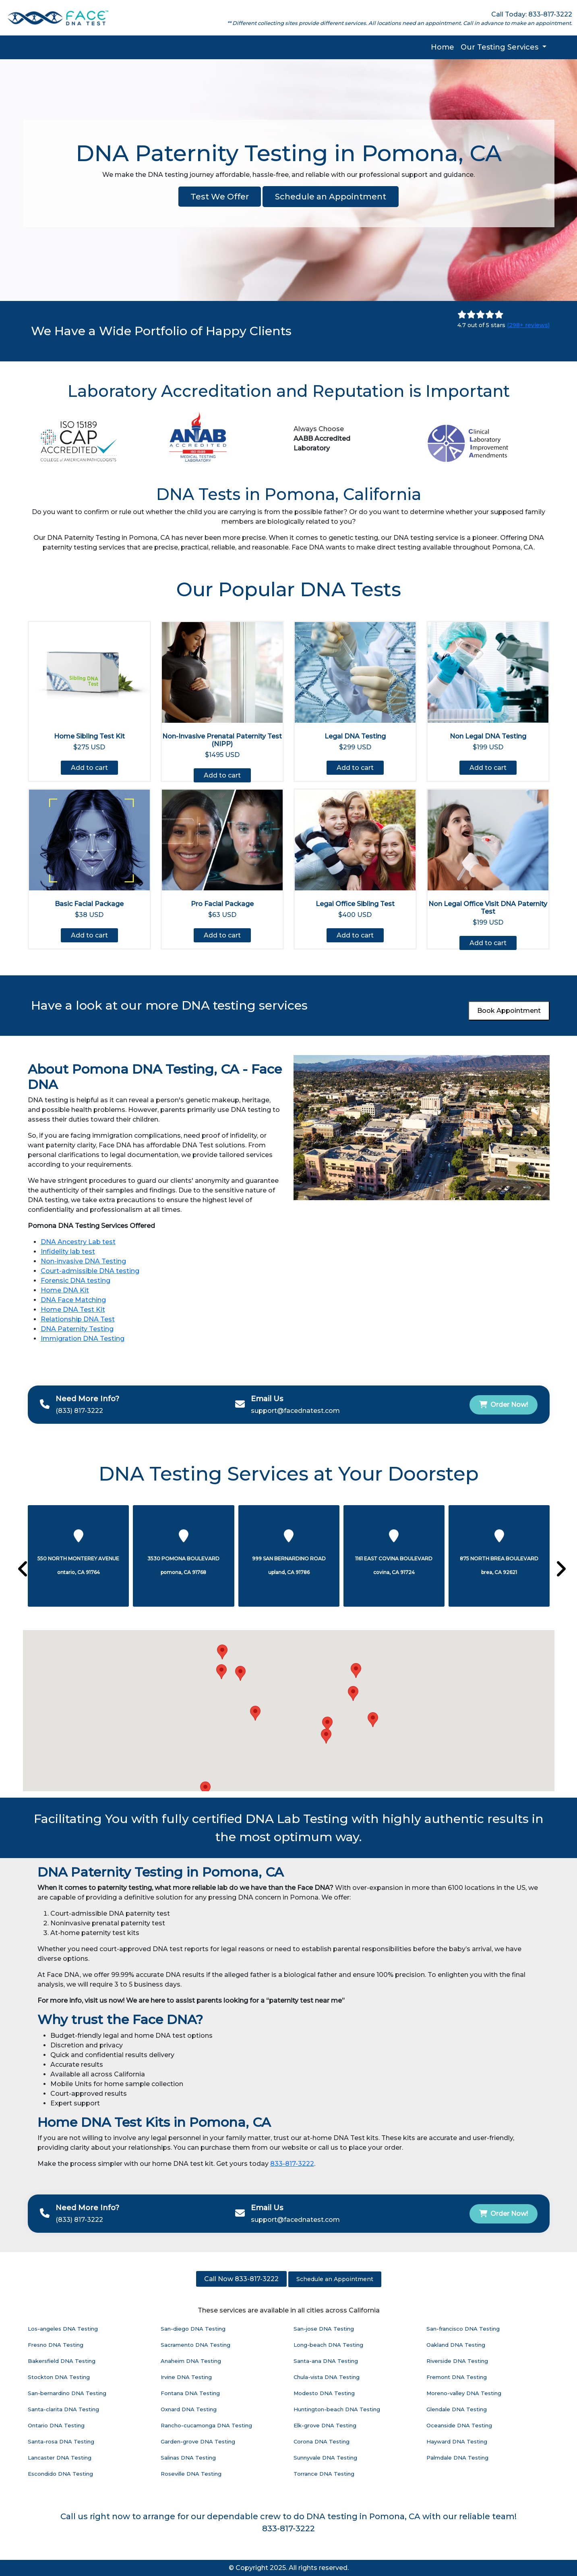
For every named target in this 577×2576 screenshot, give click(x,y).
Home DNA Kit (65, 1290)
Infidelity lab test (68, 1251)
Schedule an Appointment (330, 196)
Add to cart (89, 768)
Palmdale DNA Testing (457, 2457)
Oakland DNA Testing (455, 2345)
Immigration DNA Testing (82, 1338)
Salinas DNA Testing (188, 2457)
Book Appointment (509, 1010)
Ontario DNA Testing (56, 2425)
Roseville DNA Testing (191, 2473)
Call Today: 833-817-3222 (531, 14)
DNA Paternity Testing (77, 1329)
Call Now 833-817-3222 (241, 2279)
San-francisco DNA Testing (463, 2328)
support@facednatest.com (295, 1411)
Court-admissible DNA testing (90, 1271)
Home (442, 47)
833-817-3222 (292, 2163)
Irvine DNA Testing (186, 2377)
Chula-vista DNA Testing (327, 2377)
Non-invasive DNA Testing (83, 1261)
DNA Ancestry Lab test (78, 1242)
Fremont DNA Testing (456, 2377)
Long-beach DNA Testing (328, 2345)
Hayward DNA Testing (456, 2441)
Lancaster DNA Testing (59, 2457)
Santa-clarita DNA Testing (63, 2409)
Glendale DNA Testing (456, 2409)
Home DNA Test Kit (73, 1309)
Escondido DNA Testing (60, 2473)
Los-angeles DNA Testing (63, 2328)
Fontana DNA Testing (190, 2393)
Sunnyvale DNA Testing (325, 2457)
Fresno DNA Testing (55, 2345)
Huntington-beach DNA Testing (337, 2409)
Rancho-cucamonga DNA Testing (206, 2425)
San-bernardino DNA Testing (67, 2393)
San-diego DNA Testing (193, 2328)
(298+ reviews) (528, 325)
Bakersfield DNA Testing (61, 2361)
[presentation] (20, 1569)
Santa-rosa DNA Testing (61, 2441)
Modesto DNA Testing (324, 2393)
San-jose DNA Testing (324, 2328)
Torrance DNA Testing (324, 2473)
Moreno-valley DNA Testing (463, 2393)
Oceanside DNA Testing (459, 2425)
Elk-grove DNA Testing (325, 2425)
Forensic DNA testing (75, 1280)
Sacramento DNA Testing (195, 2345)
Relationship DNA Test (78, 1319)
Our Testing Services (500, 47)
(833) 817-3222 (79, 1411)
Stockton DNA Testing (59, 2377)
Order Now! (503, 1404)
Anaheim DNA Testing (191, 2361)
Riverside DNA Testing (457, 2361)
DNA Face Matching (73, 1300)
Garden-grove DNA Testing (198, 2441)
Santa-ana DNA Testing (326, 2361)
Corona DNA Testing (322, 2441)
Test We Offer (219, 196)
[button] (326, 1736)
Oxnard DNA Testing (189, 2409)
